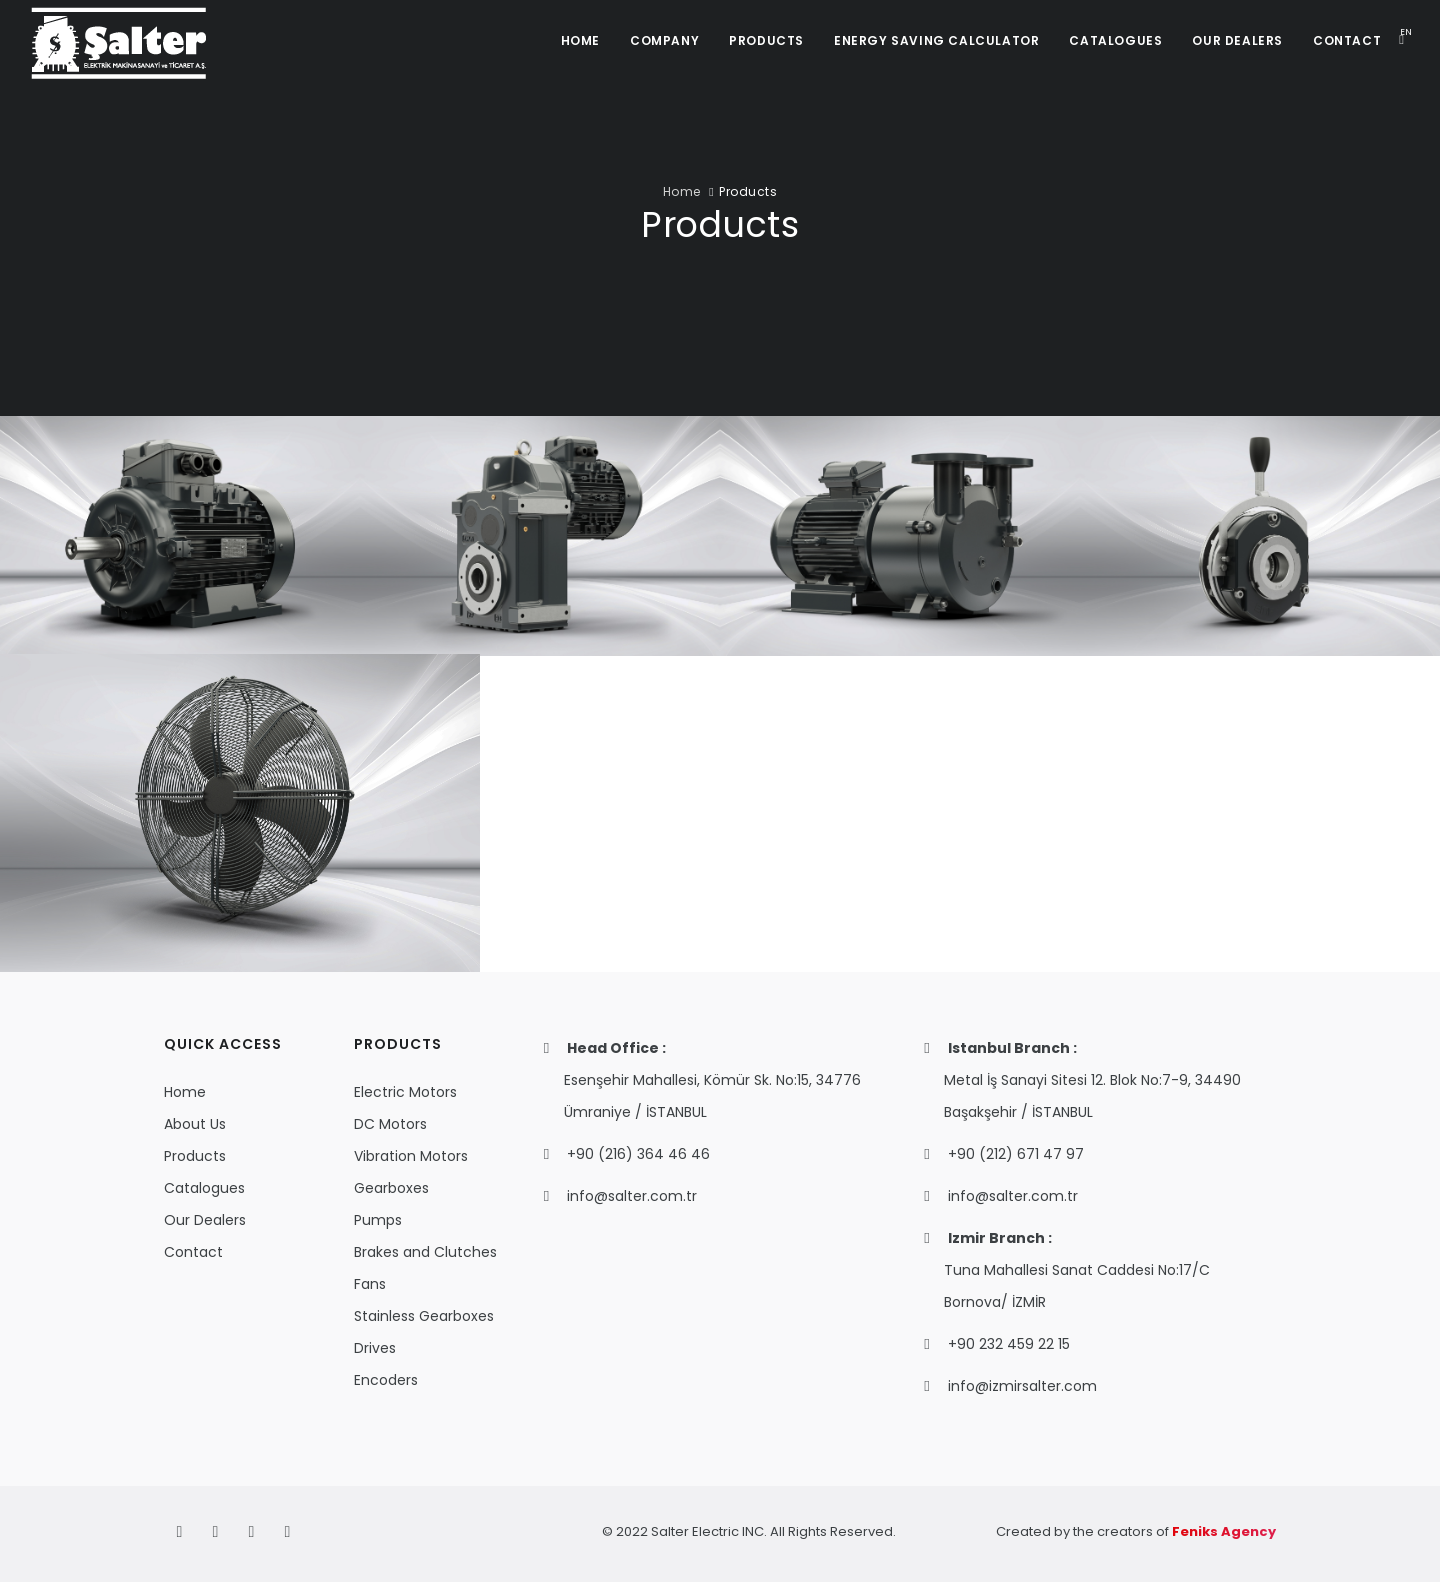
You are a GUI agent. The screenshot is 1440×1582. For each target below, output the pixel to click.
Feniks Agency (1224, 1531)
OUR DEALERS (1237, 40)
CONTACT (1347, 40)
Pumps (378, 1220)
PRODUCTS (766, 40)
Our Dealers (205, 1220)
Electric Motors (405, 1092)
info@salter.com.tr (632, 1196)
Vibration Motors (411, 1156)
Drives (375, 1348)
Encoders (386, 1380)
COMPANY (664, 40)
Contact (193, 1252)
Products (195, 1156)
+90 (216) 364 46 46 (638, 1154)
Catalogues (204, 1188)
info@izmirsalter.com (1022, 1386)
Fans (370, 1284)
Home (682, 191)
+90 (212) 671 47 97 (1016, 1154)
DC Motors (390, 1124)
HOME (580, 40)
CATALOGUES (1115, 40)
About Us (195, 1124)
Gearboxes (391, 1188)
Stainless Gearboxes (424, 1316)
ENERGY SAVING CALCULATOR (936, 40)
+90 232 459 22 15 (1009, 1344)
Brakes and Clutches (425, 1252)
